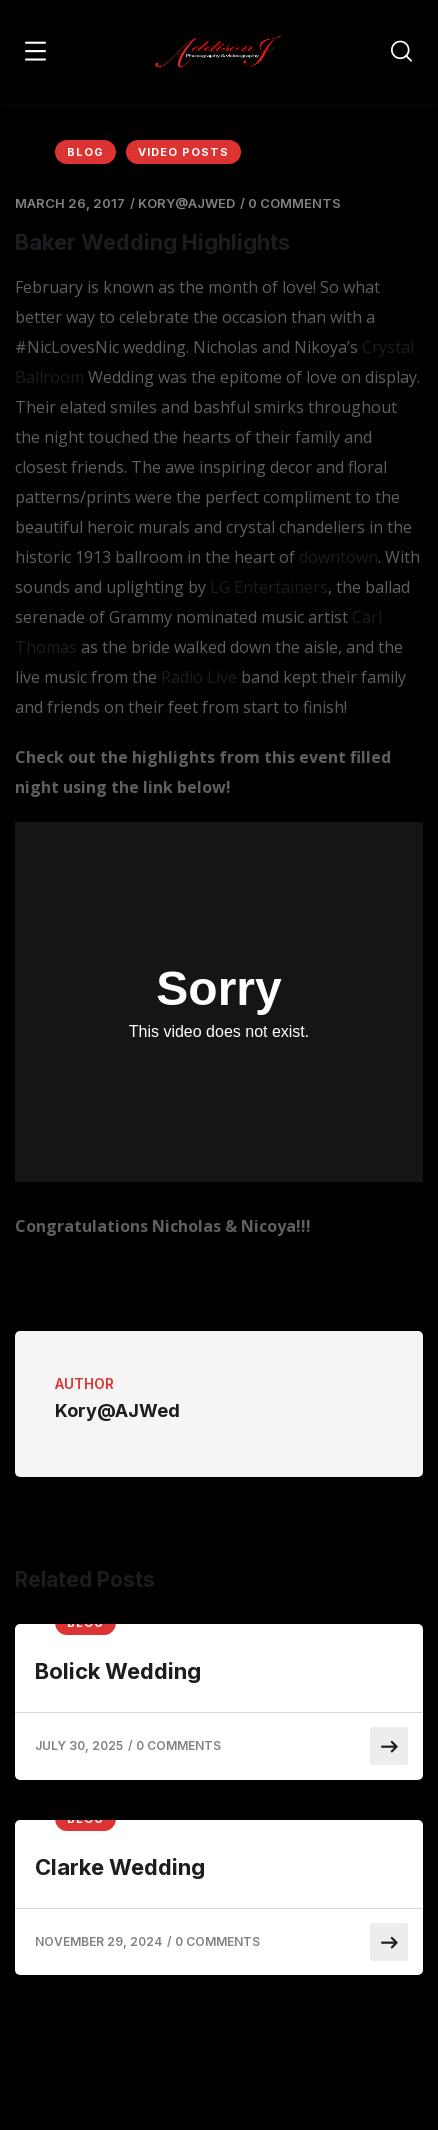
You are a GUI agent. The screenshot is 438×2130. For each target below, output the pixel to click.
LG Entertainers (269, 587)
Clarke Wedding (120, 1867)
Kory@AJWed (186, 203)
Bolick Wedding (118, 1671)
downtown (338, 557)
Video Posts (183, 152)
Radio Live (199, 677)
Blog (85, 152)
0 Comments (294, 203)
